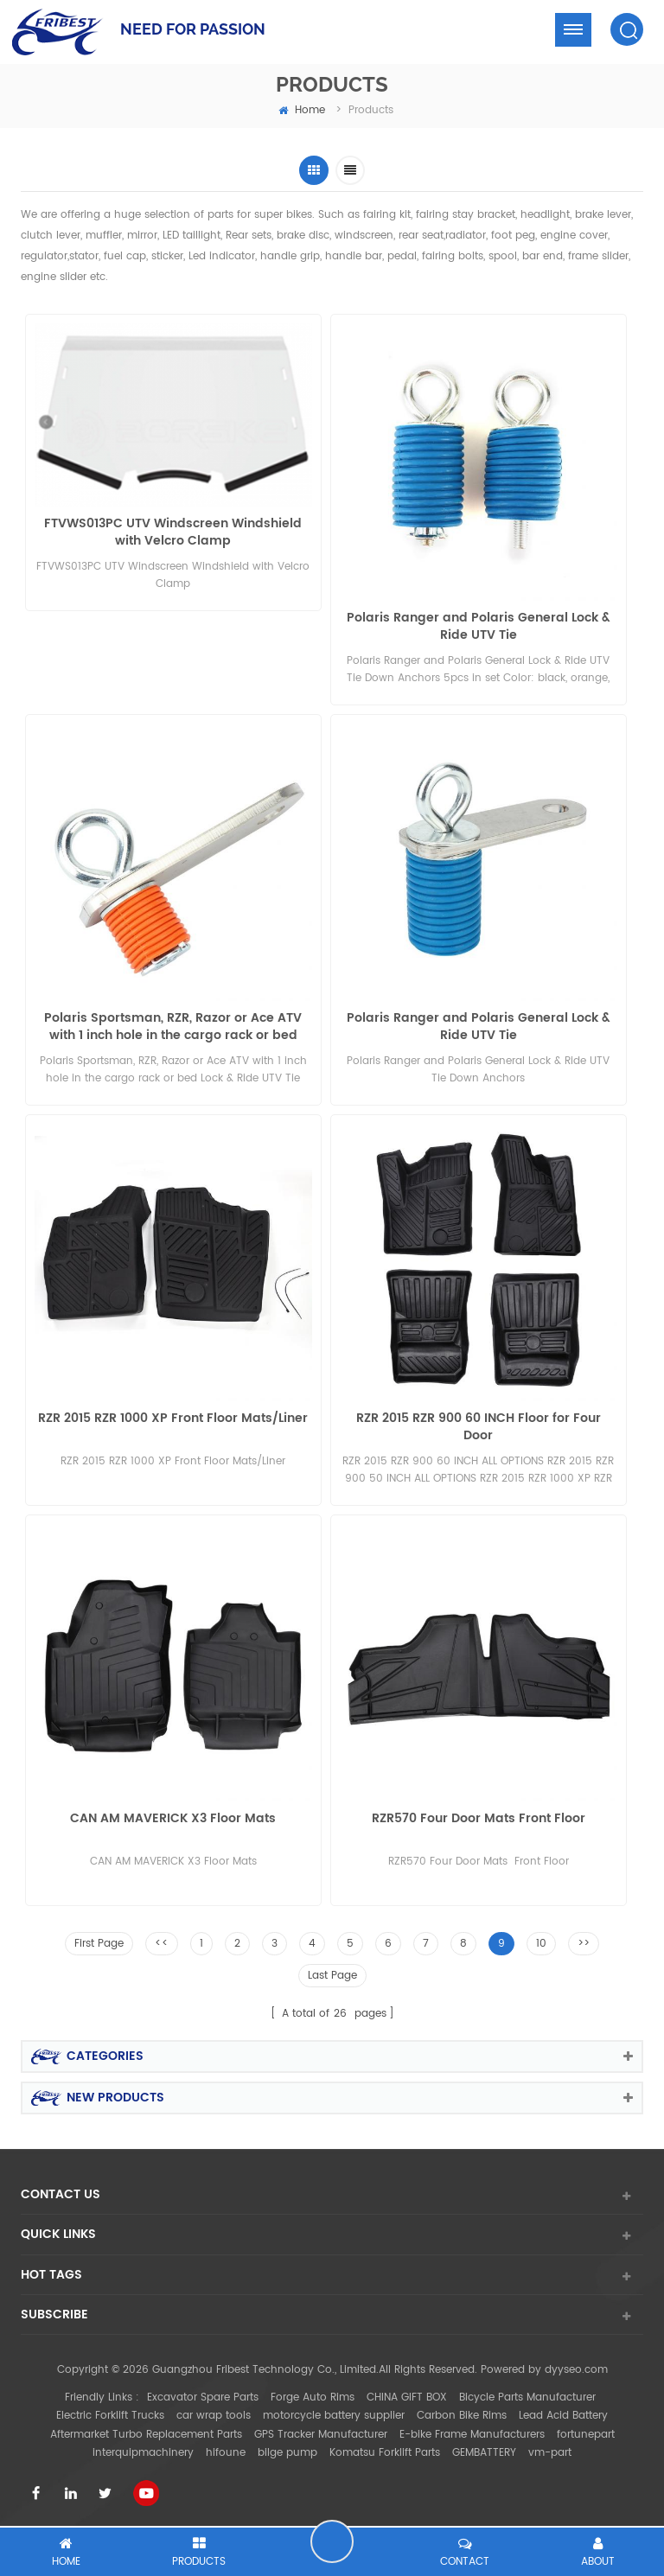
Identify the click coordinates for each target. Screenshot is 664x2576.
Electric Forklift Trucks (110, 2415)
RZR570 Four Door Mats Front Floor (478, 1819)
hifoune (226, 2453)
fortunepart (586, 2434)
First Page (99, 1943)
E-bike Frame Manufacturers (472, 2434)
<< (162, 1943)
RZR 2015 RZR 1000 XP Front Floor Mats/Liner (173, 1419)
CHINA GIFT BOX (407, 2397)
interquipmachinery (143, 2453)
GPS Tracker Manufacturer (320, 2434)
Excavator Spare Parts (203, 2397)
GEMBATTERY (484, 2453)
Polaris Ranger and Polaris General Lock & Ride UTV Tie (478, 626)
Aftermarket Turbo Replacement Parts (146, 2434)
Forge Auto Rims (312, 2397)
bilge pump (287, 2453)
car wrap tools (213, 2415)
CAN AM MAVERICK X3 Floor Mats (173, 1819)
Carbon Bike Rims (462, 2415)
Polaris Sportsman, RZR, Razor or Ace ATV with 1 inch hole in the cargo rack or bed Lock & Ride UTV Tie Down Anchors (173, 1027)
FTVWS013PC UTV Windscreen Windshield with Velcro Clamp (173, 532)
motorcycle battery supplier (334, 2415)
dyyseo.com (576, 2370)
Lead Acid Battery (563, 2415)
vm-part (549, 2453)
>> (584, 1943)
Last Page (332, 1975)
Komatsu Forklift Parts (384, 2453)
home (301, 110)
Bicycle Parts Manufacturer (527, 2397)
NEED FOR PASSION (192, 29)
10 (541, 1943)
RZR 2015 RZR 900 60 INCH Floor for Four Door (478, 1427)
